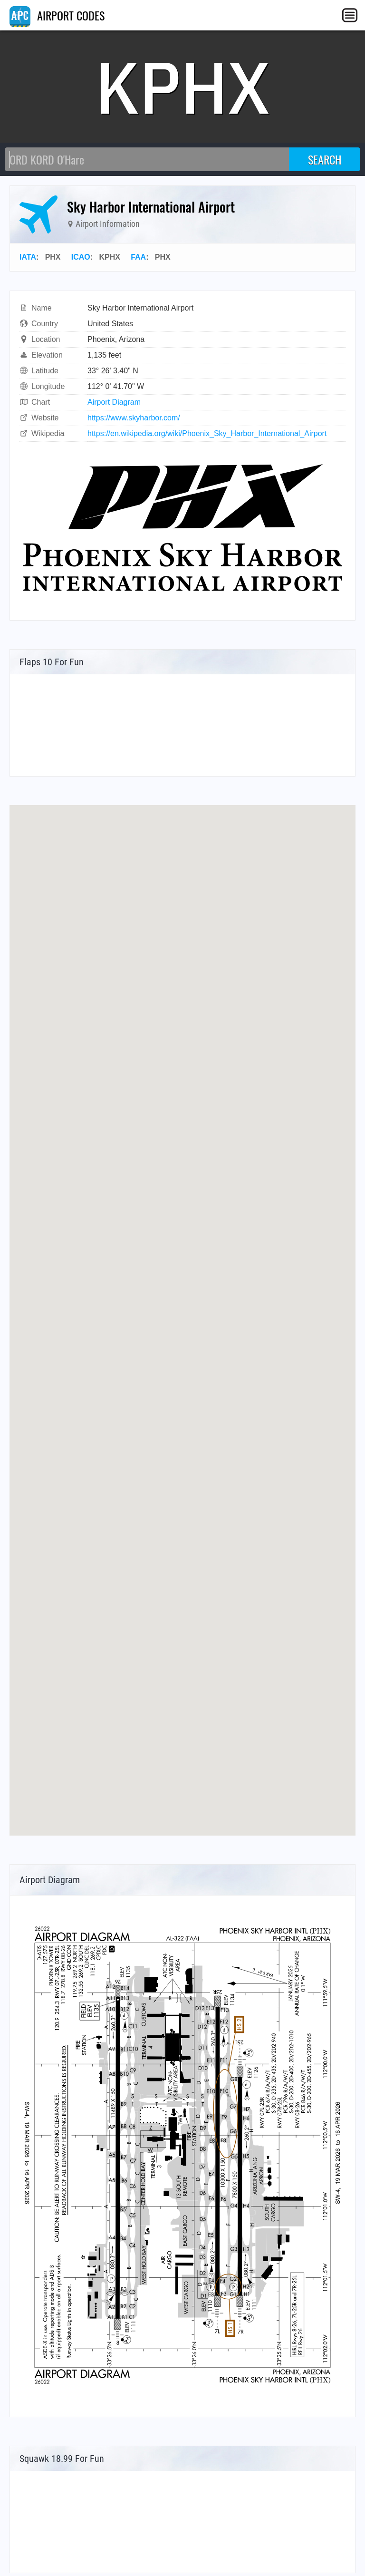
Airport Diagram (114, 402)
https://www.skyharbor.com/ (133, 418)
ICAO (80, 257)
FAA (138, 257)
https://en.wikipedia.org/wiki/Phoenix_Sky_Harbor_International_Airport (207, 433)
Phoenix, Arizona (115, 339)
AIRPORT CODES (57, 15)
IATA (27, 257)
